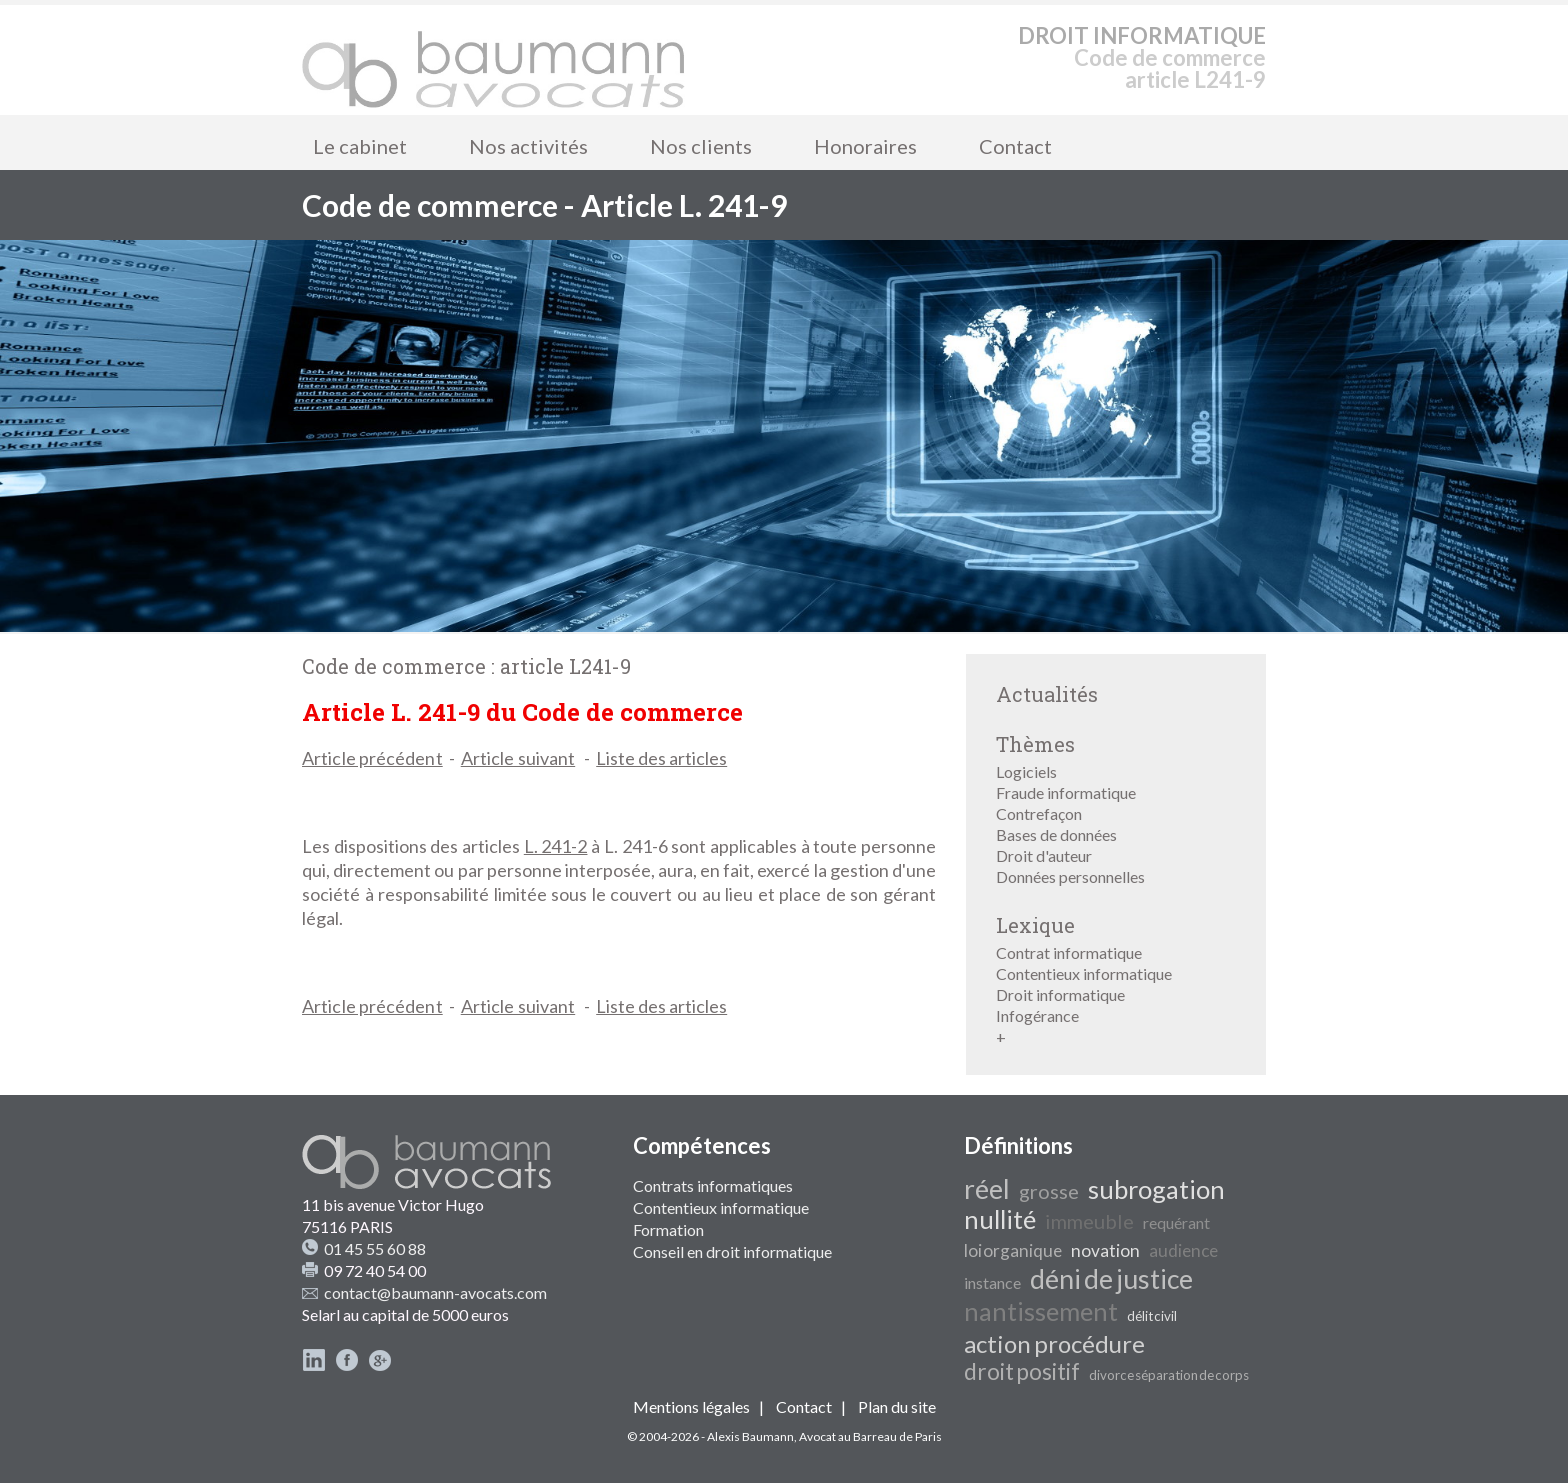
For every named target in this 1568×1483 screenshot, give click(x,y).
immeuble (1089, 1221)
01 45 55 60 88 (375, 1248)
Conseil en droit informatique (732, 1251)
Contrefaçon (1039, 813)
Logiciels (1026, 771)
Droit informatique (1060, 994)
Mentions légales (691, 1406)
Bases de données (1056, 834)
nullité (1000, 1219)
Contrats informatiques (713, 1185)
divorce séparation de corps (1169, 1375)
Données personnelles (1070, 876)
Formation (668, 1229)
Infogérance (1037, 1015)
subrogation (1156, 1189)
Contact (1015, 146)
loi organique (1013, 1250)
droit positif (1022, 1371)
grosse (1049, 1191)
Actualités (1047, 694)
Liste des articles (661, 758)
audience (1183, 1250)
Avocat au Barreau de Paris (870, 1436)
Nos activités (528, 146)
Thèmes (1035, 744)
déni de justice (1111, 1279)
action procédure (1054, 1343)
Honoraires (865, 146)
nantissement (1041, 1311)
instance (992, 1282)
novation (1105, 1250)
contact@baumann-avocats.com (435, 1292)
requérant (1176, 1222)
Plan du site (897, 1406)
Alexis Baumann (750, 1436)
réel (987, 1189)
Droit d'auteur (1044, 855)
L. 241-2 (556, 846)
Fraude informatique (1066, 792)
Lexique (1035, 925)
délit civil (1152, 1316)
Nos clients (701, 146)
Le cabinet (360, 146)
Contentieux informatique (1084, 973)
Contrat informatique (1069, 952)
